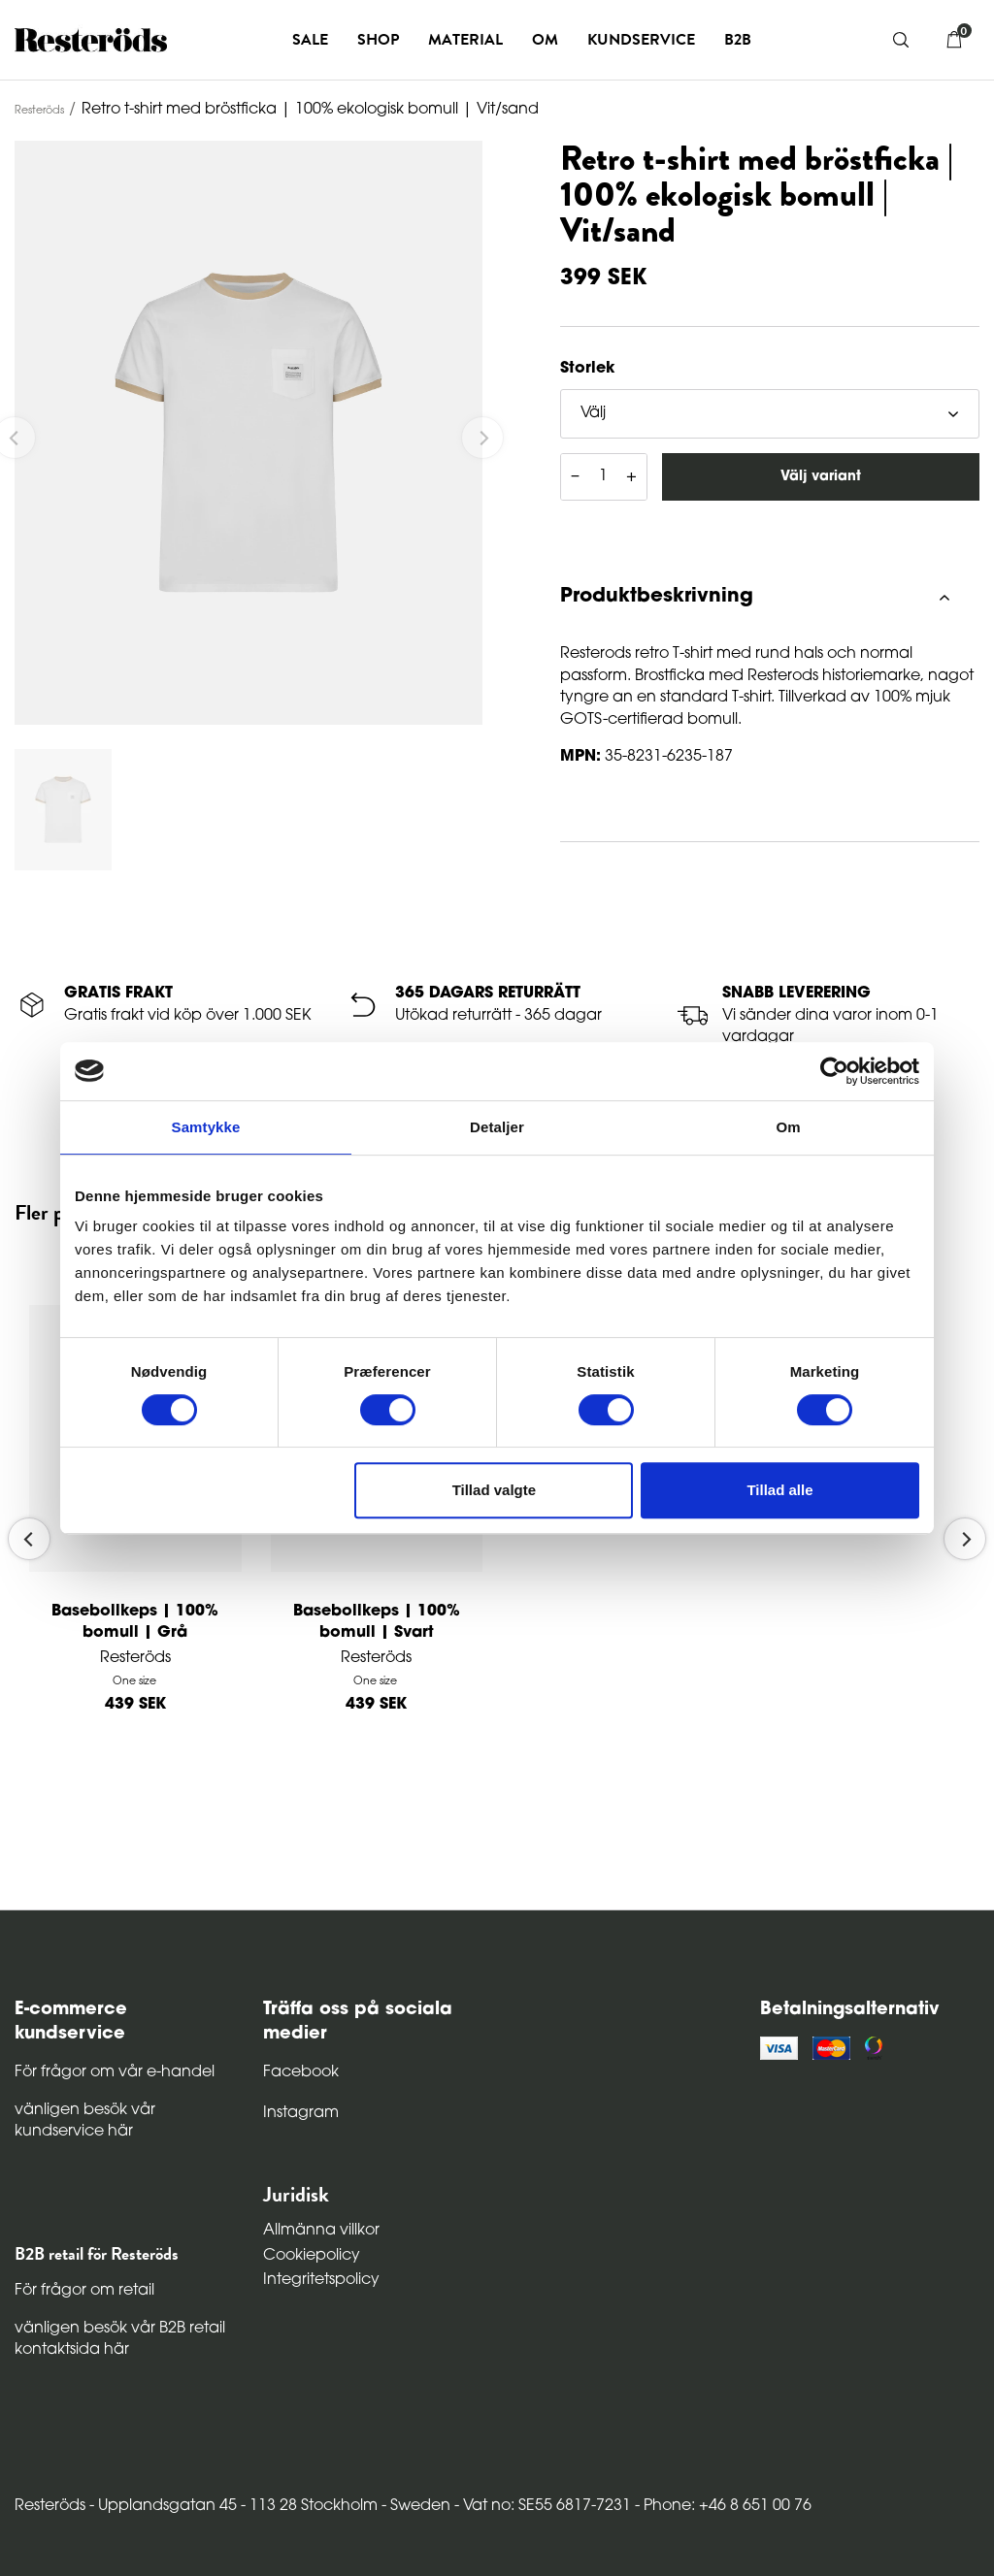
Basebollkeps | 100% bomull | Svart (376, 1622)
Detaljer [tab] (497, 1127)
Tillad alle (779, 1490)
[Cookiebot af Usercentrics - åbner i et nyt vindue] (834, 1071)
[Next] (965, 1538)
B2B (737, 39)
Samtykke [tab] (206, 1127)
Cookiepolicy (311, 2256)
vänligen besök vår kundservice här (85, 2121)
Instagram (301, 2113)
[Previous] (29, 1538)
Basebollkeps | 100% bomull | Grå (134, 1622)
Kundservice (641, 39)
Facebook (301, 2072)
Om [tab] (788, 1127)
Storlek (587, 368)
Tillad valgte (494, 1490)
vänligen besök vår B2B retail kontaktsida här (120, 2339)
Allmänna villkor (321, 2230)
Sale (310, 39)
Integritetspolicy (321, 2280)
